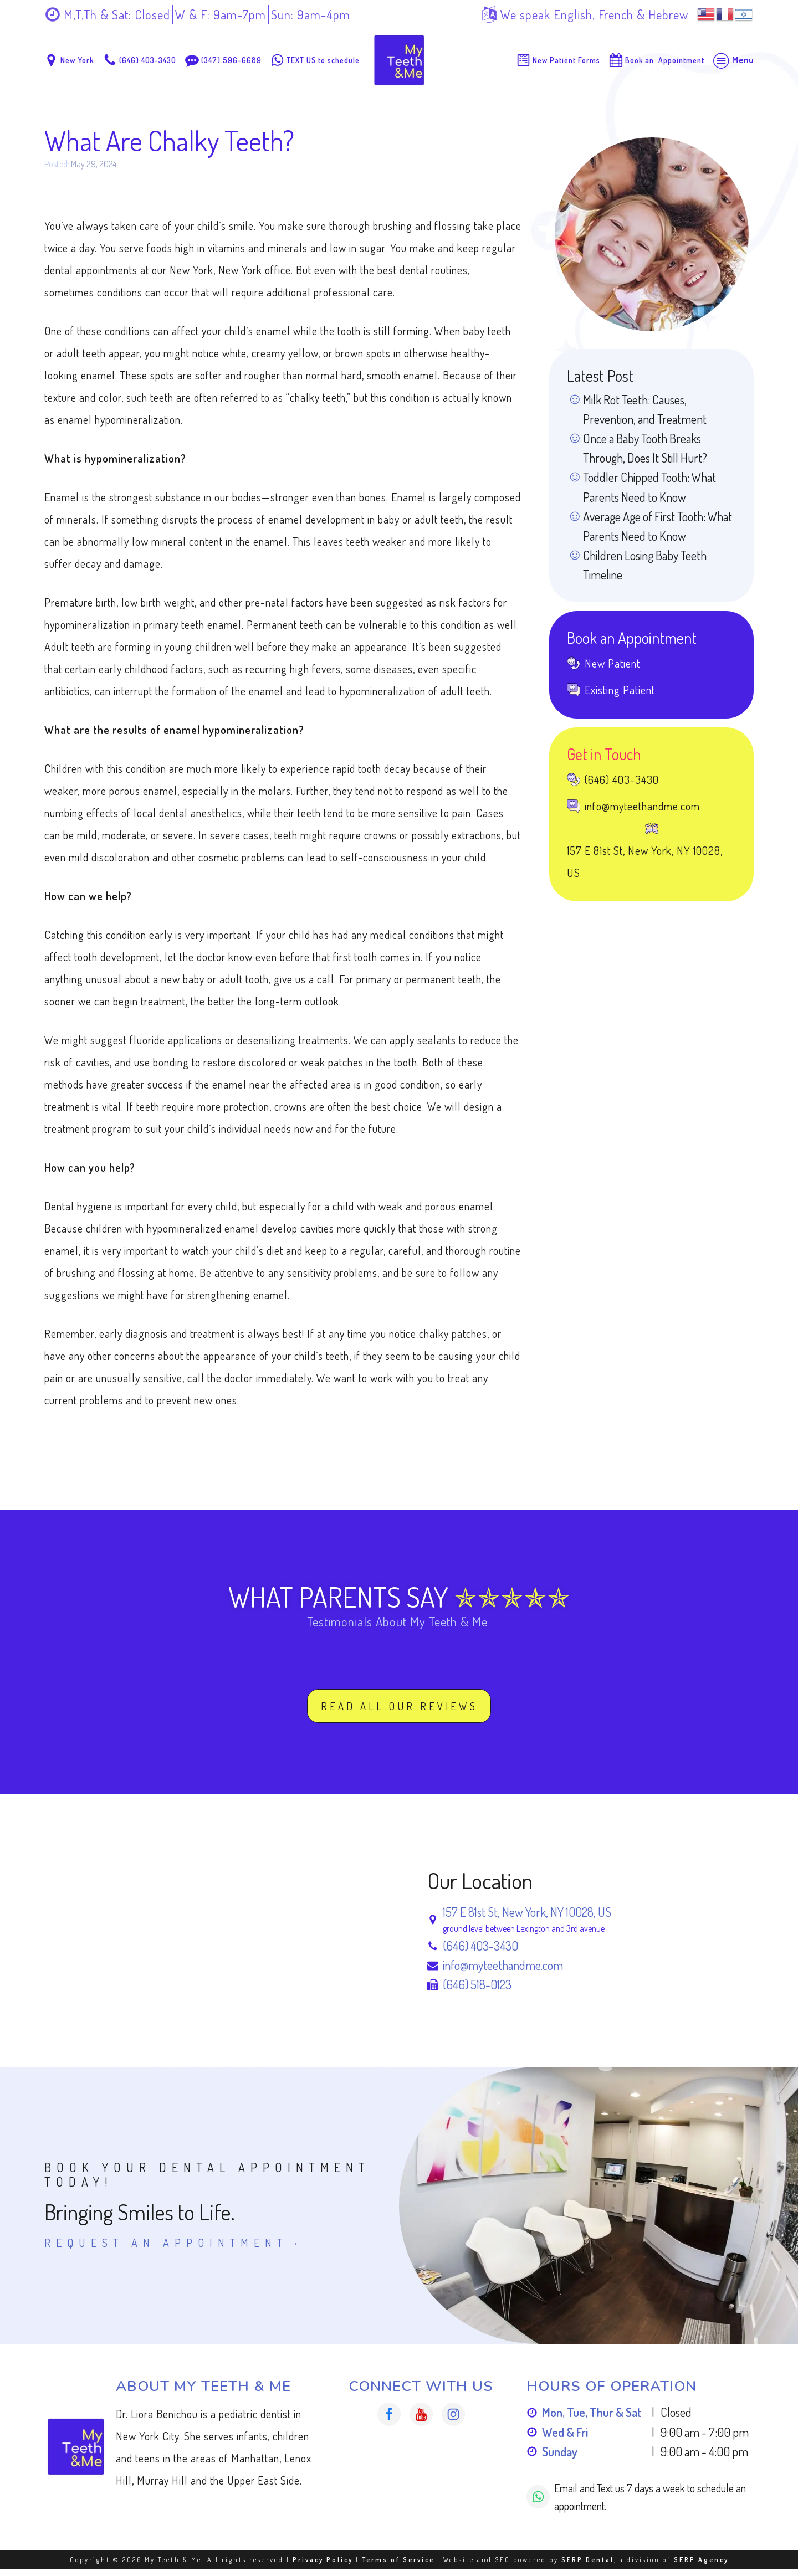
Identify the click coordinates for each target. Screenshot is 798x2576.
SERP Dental (587, 2566)
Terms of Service (398, 2566)
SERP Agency (701, 2566)
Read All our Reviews (399, 1711)
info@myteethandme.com (503, 1971)
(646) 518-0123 (477, 1991)
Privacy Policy (323, 2566)
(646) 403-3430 (480, 1952)
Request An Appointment (166, 2249)
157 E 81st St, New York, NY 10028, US (527, 1918)
